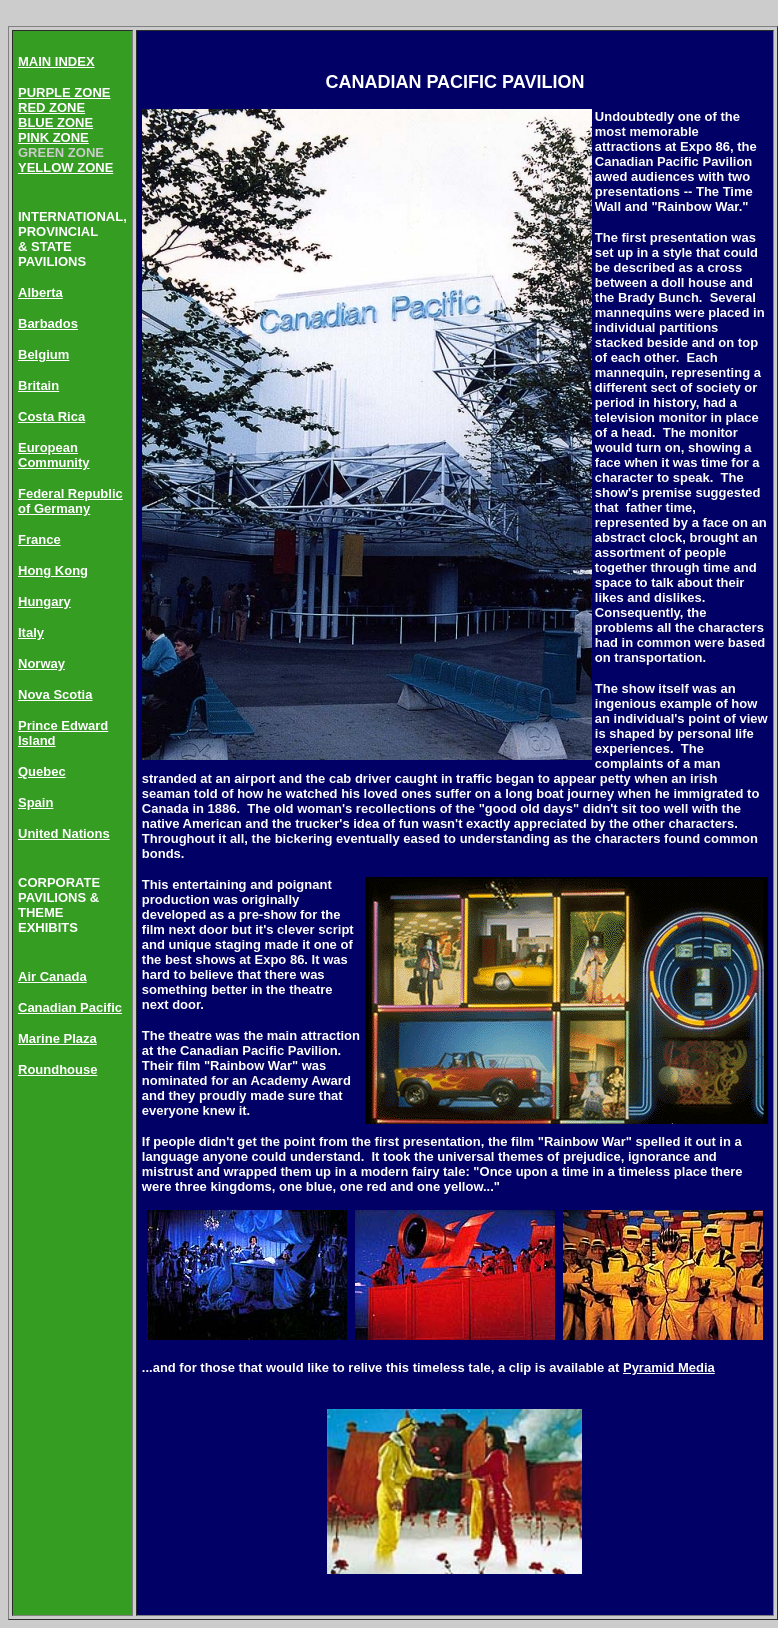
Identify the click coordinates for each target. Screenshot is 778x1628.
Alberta (40, 292)
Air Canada (52, 976)
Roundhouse (57, 1069)
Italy (31, 632)
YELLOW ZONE (65, 167)
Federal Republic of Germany (70, 501)
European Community (54, 455)
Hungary (44, 601)
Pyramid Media (669, 1367)
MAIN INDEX (56, 61)
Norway (41, 663)
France (39, 539)
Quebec (42, 771)
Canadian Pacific (70, 1007)
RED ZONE (51, 107)
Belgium (43, 354)
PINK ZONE (53, 137)
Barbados (48, 323)
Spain (35, 802)
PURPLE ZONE (64, 92)
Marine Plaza (57, 1038)
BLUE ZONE (55, 122)
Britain (38, 385)
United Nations (64, 833)
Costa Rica (51, 416)
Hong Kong (53, 570)
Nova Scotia (55, 694)
